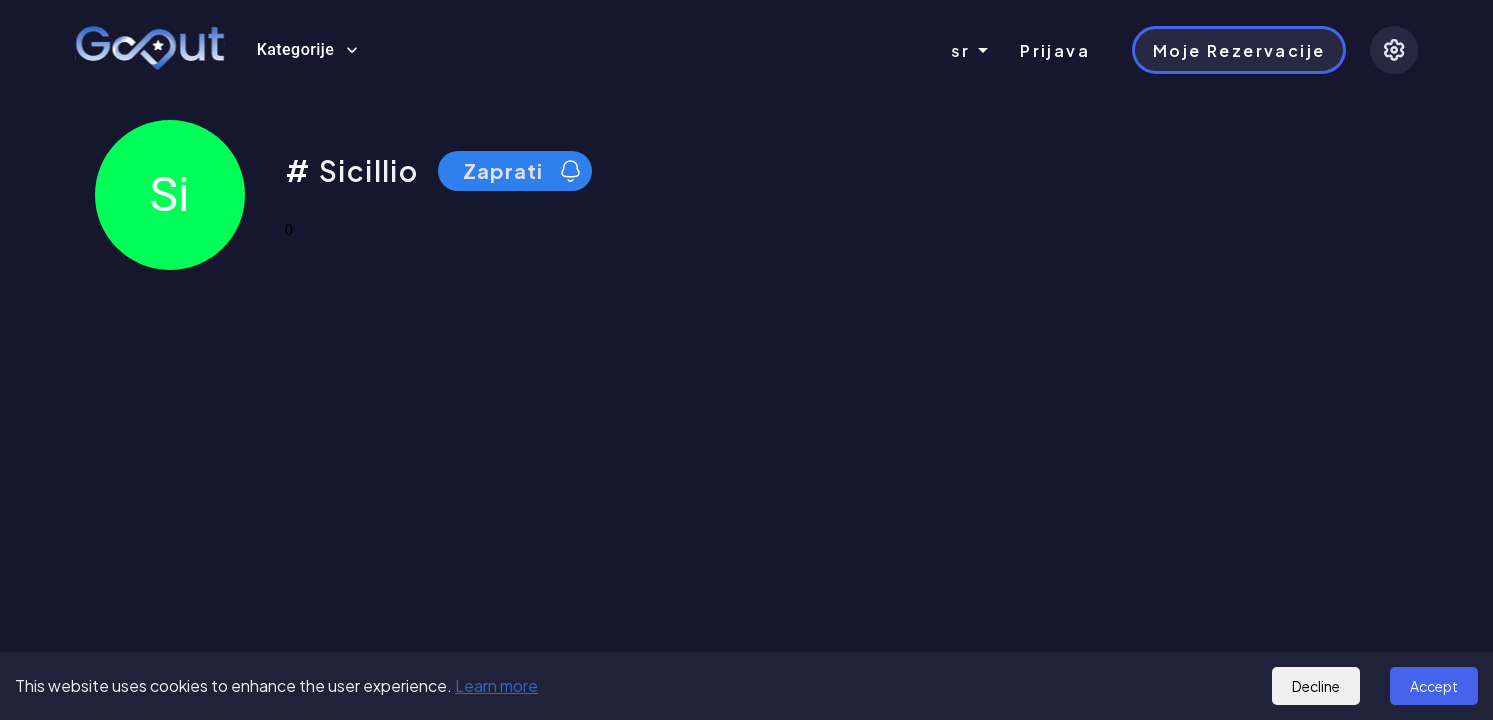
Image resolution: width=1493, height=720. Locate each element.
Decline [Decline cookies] (1316, 686)
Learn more (496, 685)
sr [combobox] (960, 50)
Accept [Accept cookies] (1434, 686)
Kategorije (308, 50)
